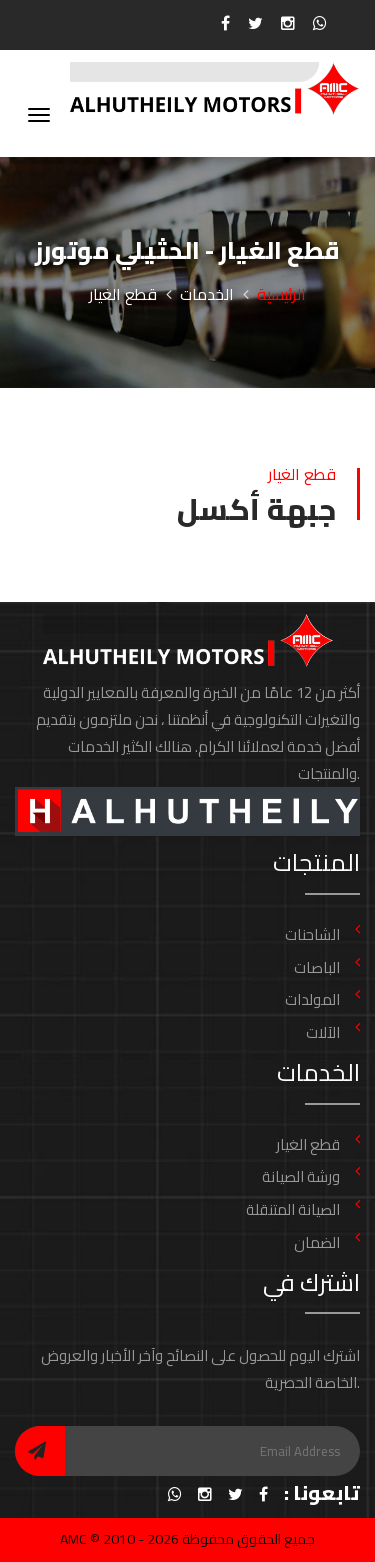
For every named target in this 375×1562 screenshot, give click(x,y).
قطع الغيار (308, 1144)
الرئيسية (281, 294)
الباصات (317, 967)
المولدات (312, 999)
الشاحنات (312, 934)
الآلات (323, 1032)
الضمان (317, 1242)
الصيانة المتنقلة (293, 1209)
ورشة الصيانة (301, 1176)
